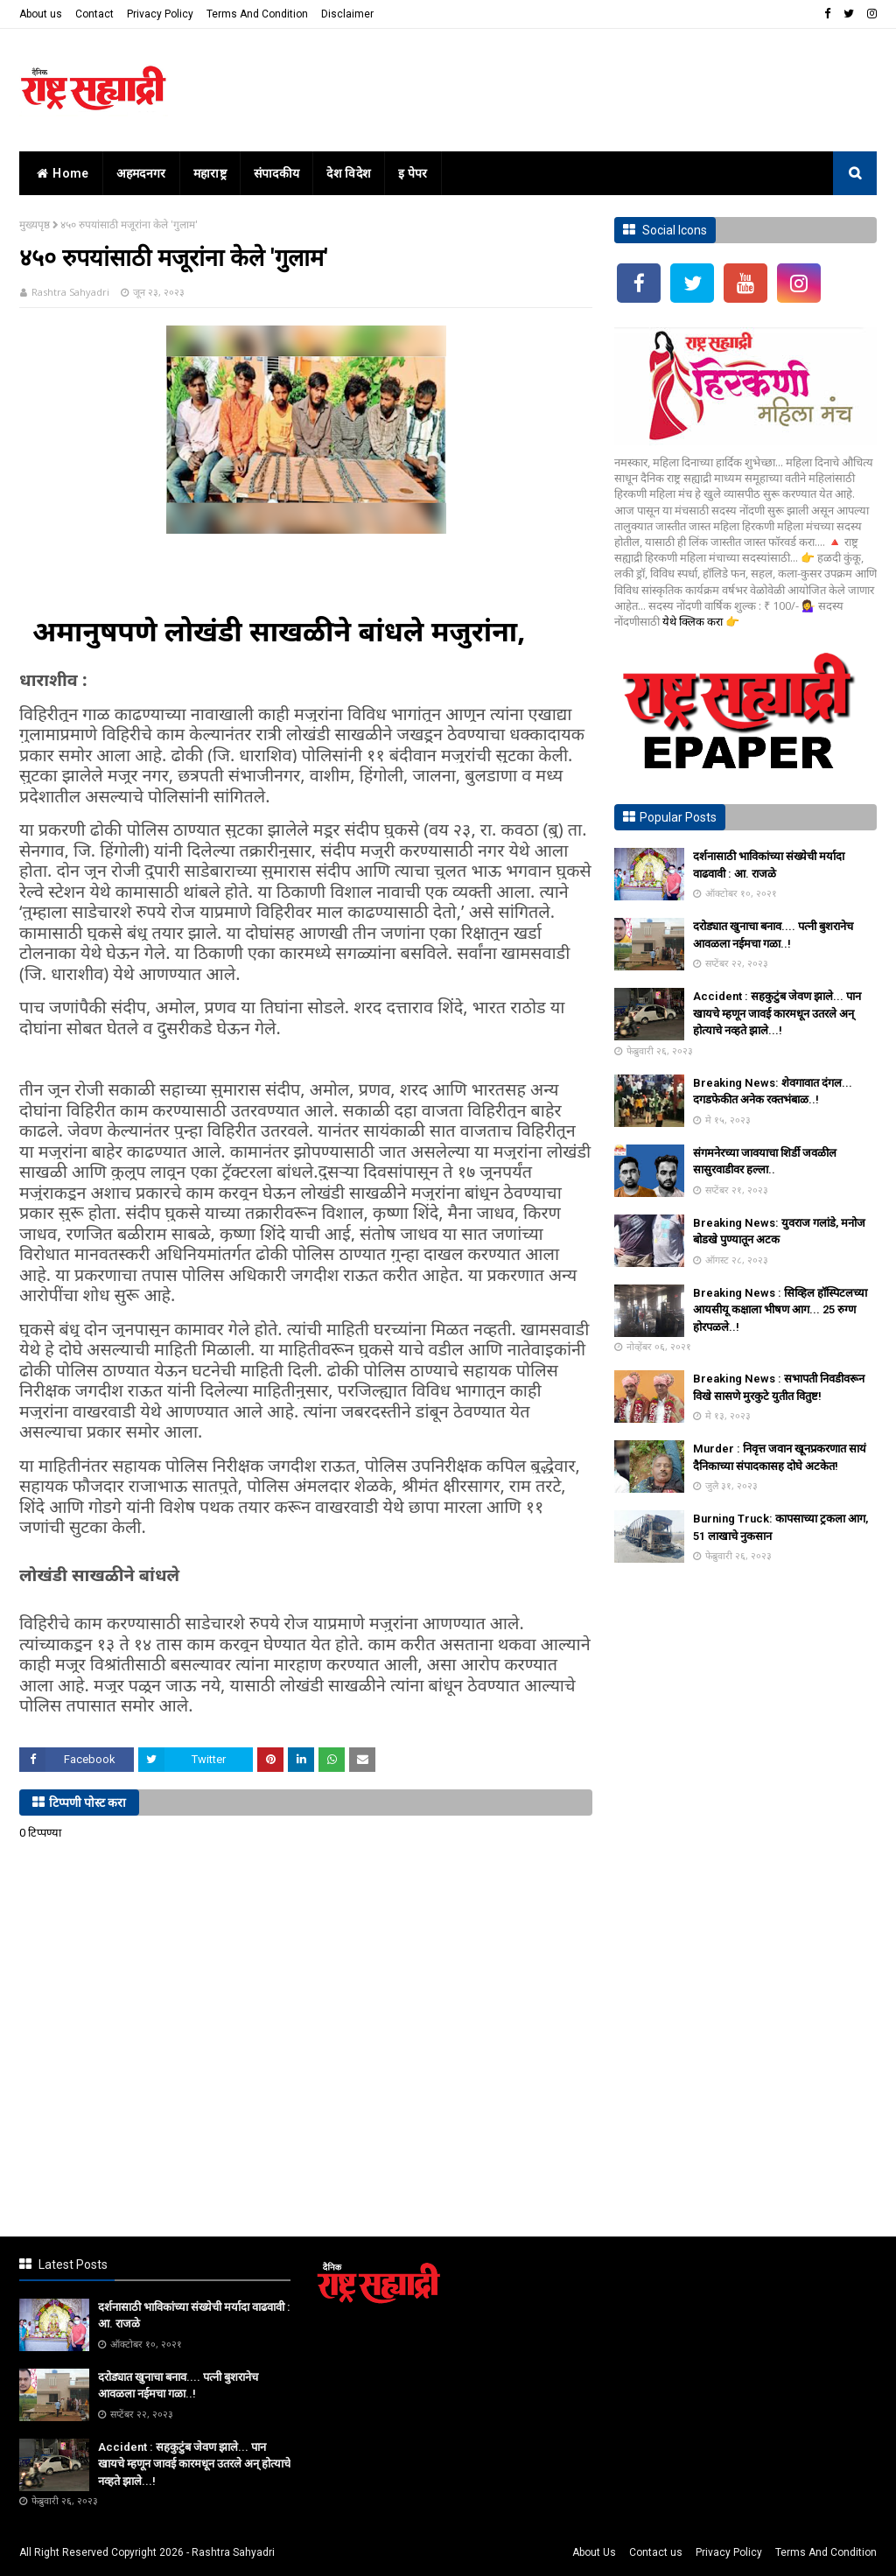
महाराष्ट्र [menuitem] (210, 173)
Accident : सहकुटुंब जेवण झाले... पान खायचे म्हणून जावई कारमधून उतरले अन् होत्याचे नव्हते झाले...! (777, 1013)
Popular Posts (678, 817)
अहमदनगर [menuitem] (141, 173)
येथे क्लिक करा (693, 621)
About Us (594, 2552)
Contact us (655, 2552)
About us (40, 14)
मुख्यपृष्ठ (34, 224)
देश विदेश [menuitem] (348, 173)
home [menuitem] (60, 173)
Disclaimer (347, 14)
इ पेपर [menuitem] (413, 173)
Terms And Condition (257, 14)
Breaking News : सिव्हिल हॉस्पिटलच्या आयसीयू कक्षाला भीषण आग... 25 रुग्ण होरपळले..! (780, 1310)
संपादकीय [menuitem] (277, 173)
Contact (94, 14)
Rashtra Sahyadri (70, 291)
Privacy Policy (160, 14)
